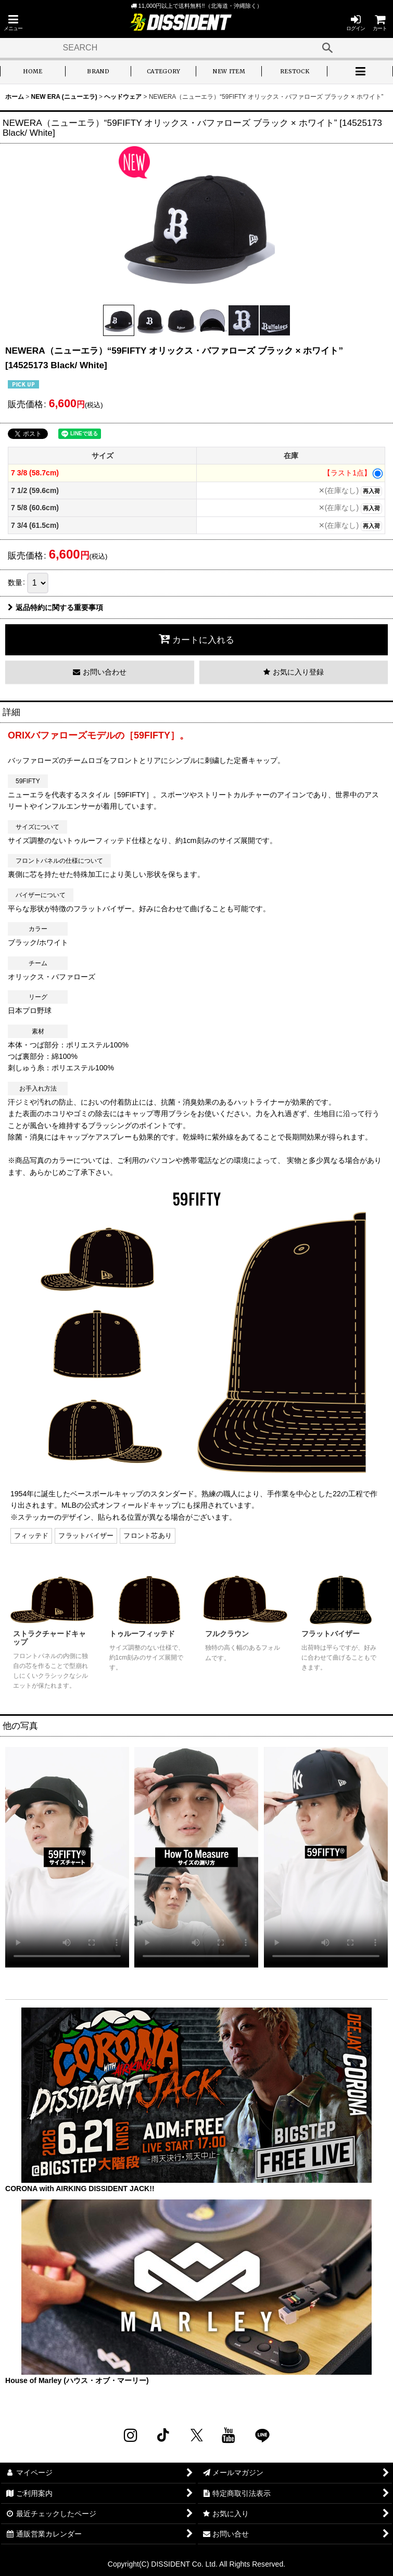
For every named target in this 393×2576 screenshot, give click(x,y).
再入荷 (371, 491)
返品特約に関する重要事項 (55, 607)
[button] (13, 22)
